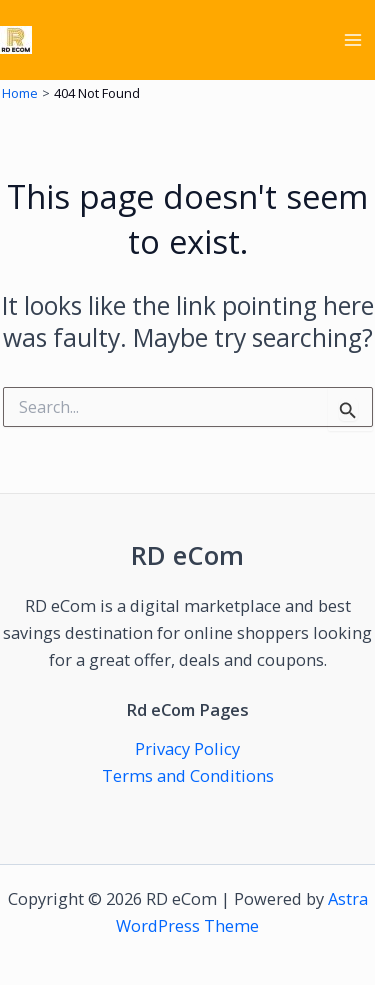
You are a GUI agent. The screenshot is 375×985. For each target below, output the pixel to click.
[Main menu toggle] (352, 40)
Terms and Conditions (188, 775)
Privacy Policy (187, 748)
